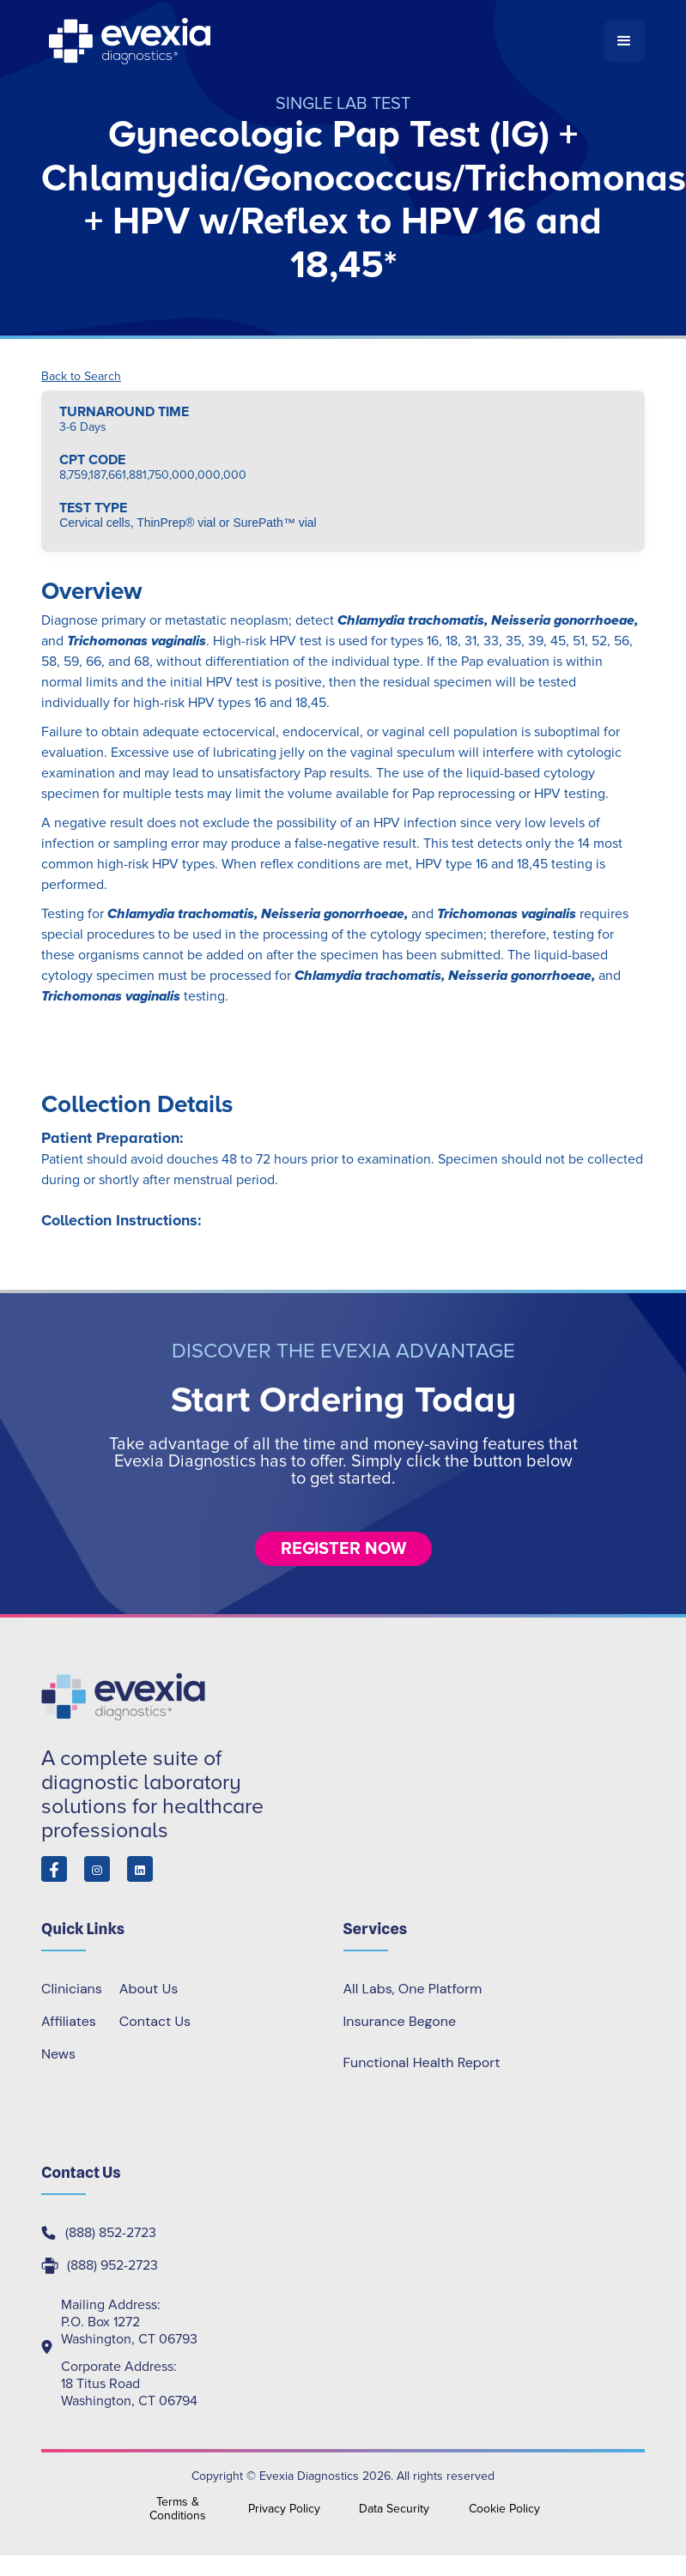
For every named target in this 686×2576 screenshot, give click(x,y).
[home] (322, 41)
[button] (624, 41)
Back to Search (81, 377)
